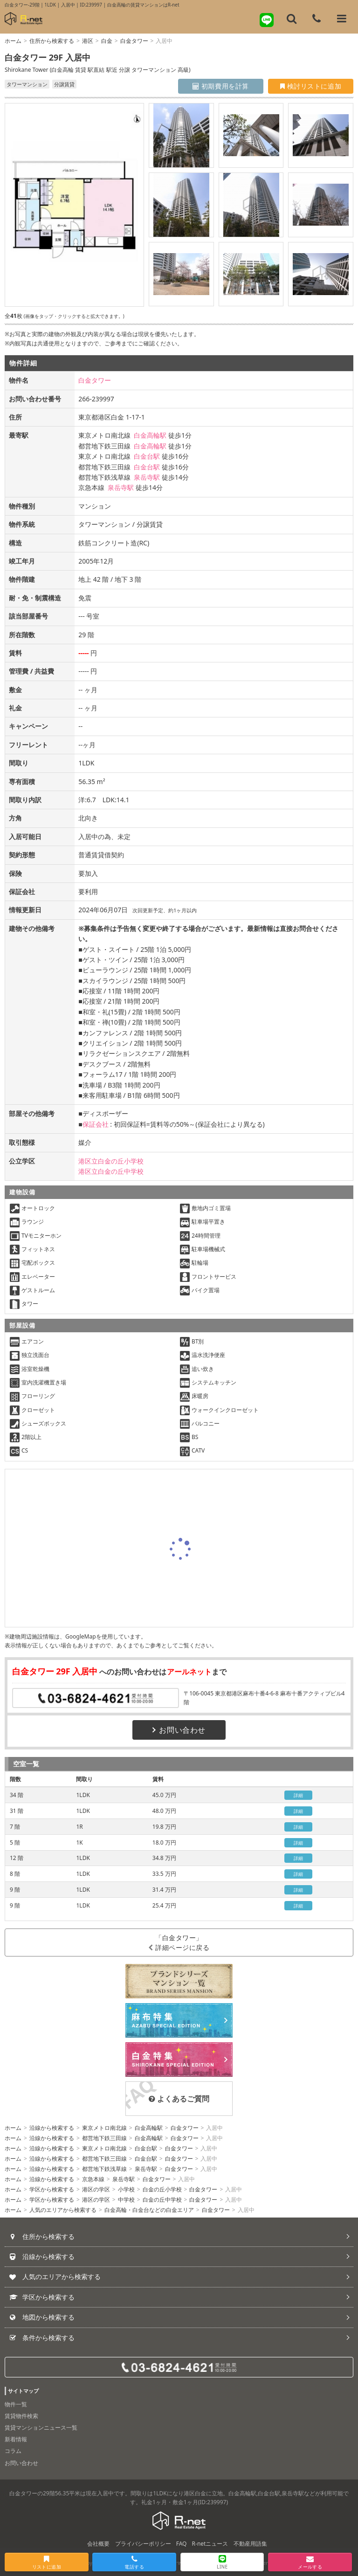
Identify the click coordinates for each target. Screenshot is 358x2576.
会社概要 (98, 2544)
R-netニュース (210, 2544)
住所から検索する (51, 41)
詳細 (298, 1795)
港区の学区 (96, 2189)
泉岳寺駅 (147, 477)
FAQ (181, 2544)
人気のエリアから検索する (62, 2210)
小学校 (126, 2189)
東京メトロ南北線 (104, 2128)
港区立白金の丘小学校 (111, 1161)
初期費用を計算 (221, 86)
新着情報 (16, 2439)
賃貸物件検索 (21, 2416)
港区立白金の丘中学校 (111, 1171)
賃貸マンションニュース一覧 (41, 2427)
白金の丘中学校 (162, 2200)
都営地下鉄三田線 (104, 2138)
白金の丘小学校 (162, 2189)
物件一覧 (16, 2404)
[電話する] (316, 18)
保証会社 (96, 1124)
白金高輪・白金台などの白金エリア (149, 2210)
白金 (106, 41)
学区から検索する (51, 2189)
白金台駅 (147, 456)
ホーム (13, 41)
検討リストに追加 (310, 86)
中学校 (126, 2200)
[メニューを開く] (341, 18)
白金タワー (134, 41)
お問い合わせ (179, 1730)
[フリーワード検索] (291, 18)
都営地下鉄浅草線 (104, 2169)
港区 (87, 41)
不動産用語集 (250, 2544)
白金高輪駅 (150, 435)
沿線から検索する (51, 2128)
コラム (13, 2451)
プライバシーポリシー (143, 2544)
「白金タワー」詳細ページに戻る (178, 1942)
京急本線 (93, 2179)
